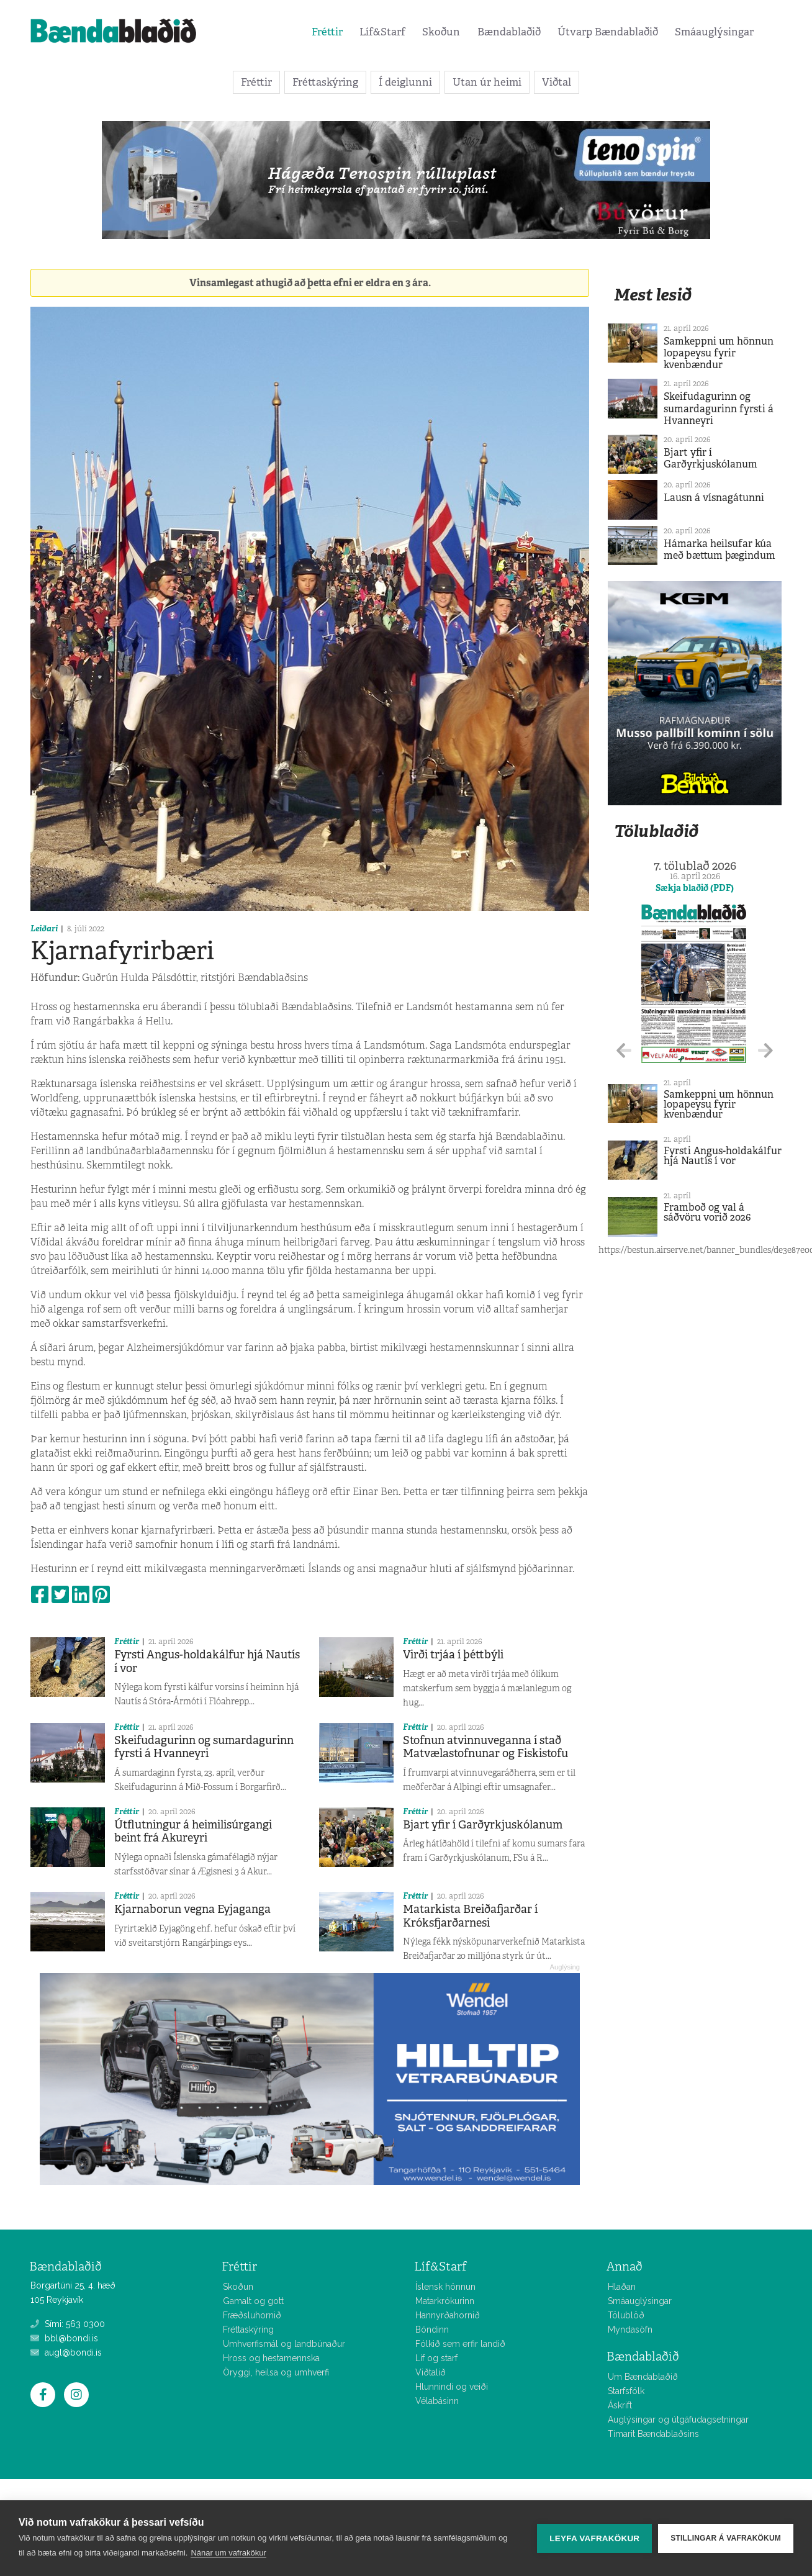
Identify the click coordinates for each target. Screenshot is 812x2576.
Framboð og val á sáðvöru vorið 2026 (707, 1212)
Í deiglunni (405, 82)
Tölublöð (626, 2315)
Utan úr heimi (487, 82)
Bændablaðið (509, 31)
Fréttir (327, 31)
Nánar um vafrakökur (228, 2552)
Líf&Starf (382, 31)
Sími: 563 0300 (67, 2324)
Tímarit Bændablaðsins (653, 2434)
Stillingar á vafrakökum (725, 2538)
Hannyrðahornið (447, 2315)
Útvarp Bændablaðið (607, 31)
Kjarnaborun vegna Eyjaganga (192, 1909)
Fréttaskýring (325, 82)
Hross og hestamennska (271, 2358)
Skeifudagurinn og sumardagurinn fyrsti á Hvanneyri (204, 1747)
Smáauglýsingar (714, 31)
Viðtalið (430, 2372)
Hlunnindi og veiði (451, 2387)
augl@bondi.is (66, 2352)
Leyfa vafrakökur (594, 2538)
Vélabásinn (437, 2401)
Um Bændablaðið (643, 2377)
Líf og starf (436, 2358)
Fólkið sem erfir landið (460, 2344)
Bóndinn (432, 2329)
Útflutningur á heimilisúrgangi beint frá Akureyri (193, 1831)
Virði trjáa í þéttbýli (453, 1654)
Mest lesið (653, 294)
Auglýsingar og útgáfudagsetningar (678, 2420)
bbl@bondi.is (64, 2338)
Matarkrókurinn (444, 2301)
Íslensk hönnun (445, 2287)
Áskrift (620, 2405)
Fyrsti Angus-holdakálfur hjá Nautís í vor (207, 1661)
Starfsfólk (626, 2391)
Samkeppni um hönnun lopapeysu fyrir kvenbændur (719, 353)
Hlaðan (622, 2287)
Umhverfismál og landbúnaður (284, 2344)
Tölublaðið (656, 831)
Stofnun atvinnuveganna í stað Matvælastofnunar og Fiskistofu (485, 1747)
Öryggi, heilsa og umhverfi (276, 2372)
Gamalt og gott (253, 2301)
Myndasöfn (630, 2329)
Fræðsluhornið (252, 2315)
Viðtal (556, 82)
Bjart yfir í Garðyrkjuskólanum (482, 1824)
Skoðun (441, 31)
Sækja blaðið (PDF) (695, 887)
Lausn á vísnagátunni (714, 497)
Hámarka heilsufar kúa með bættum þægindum (719, 549)
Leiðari (44, 928)
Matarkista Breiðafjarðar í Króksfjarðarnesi (470, 1916)
